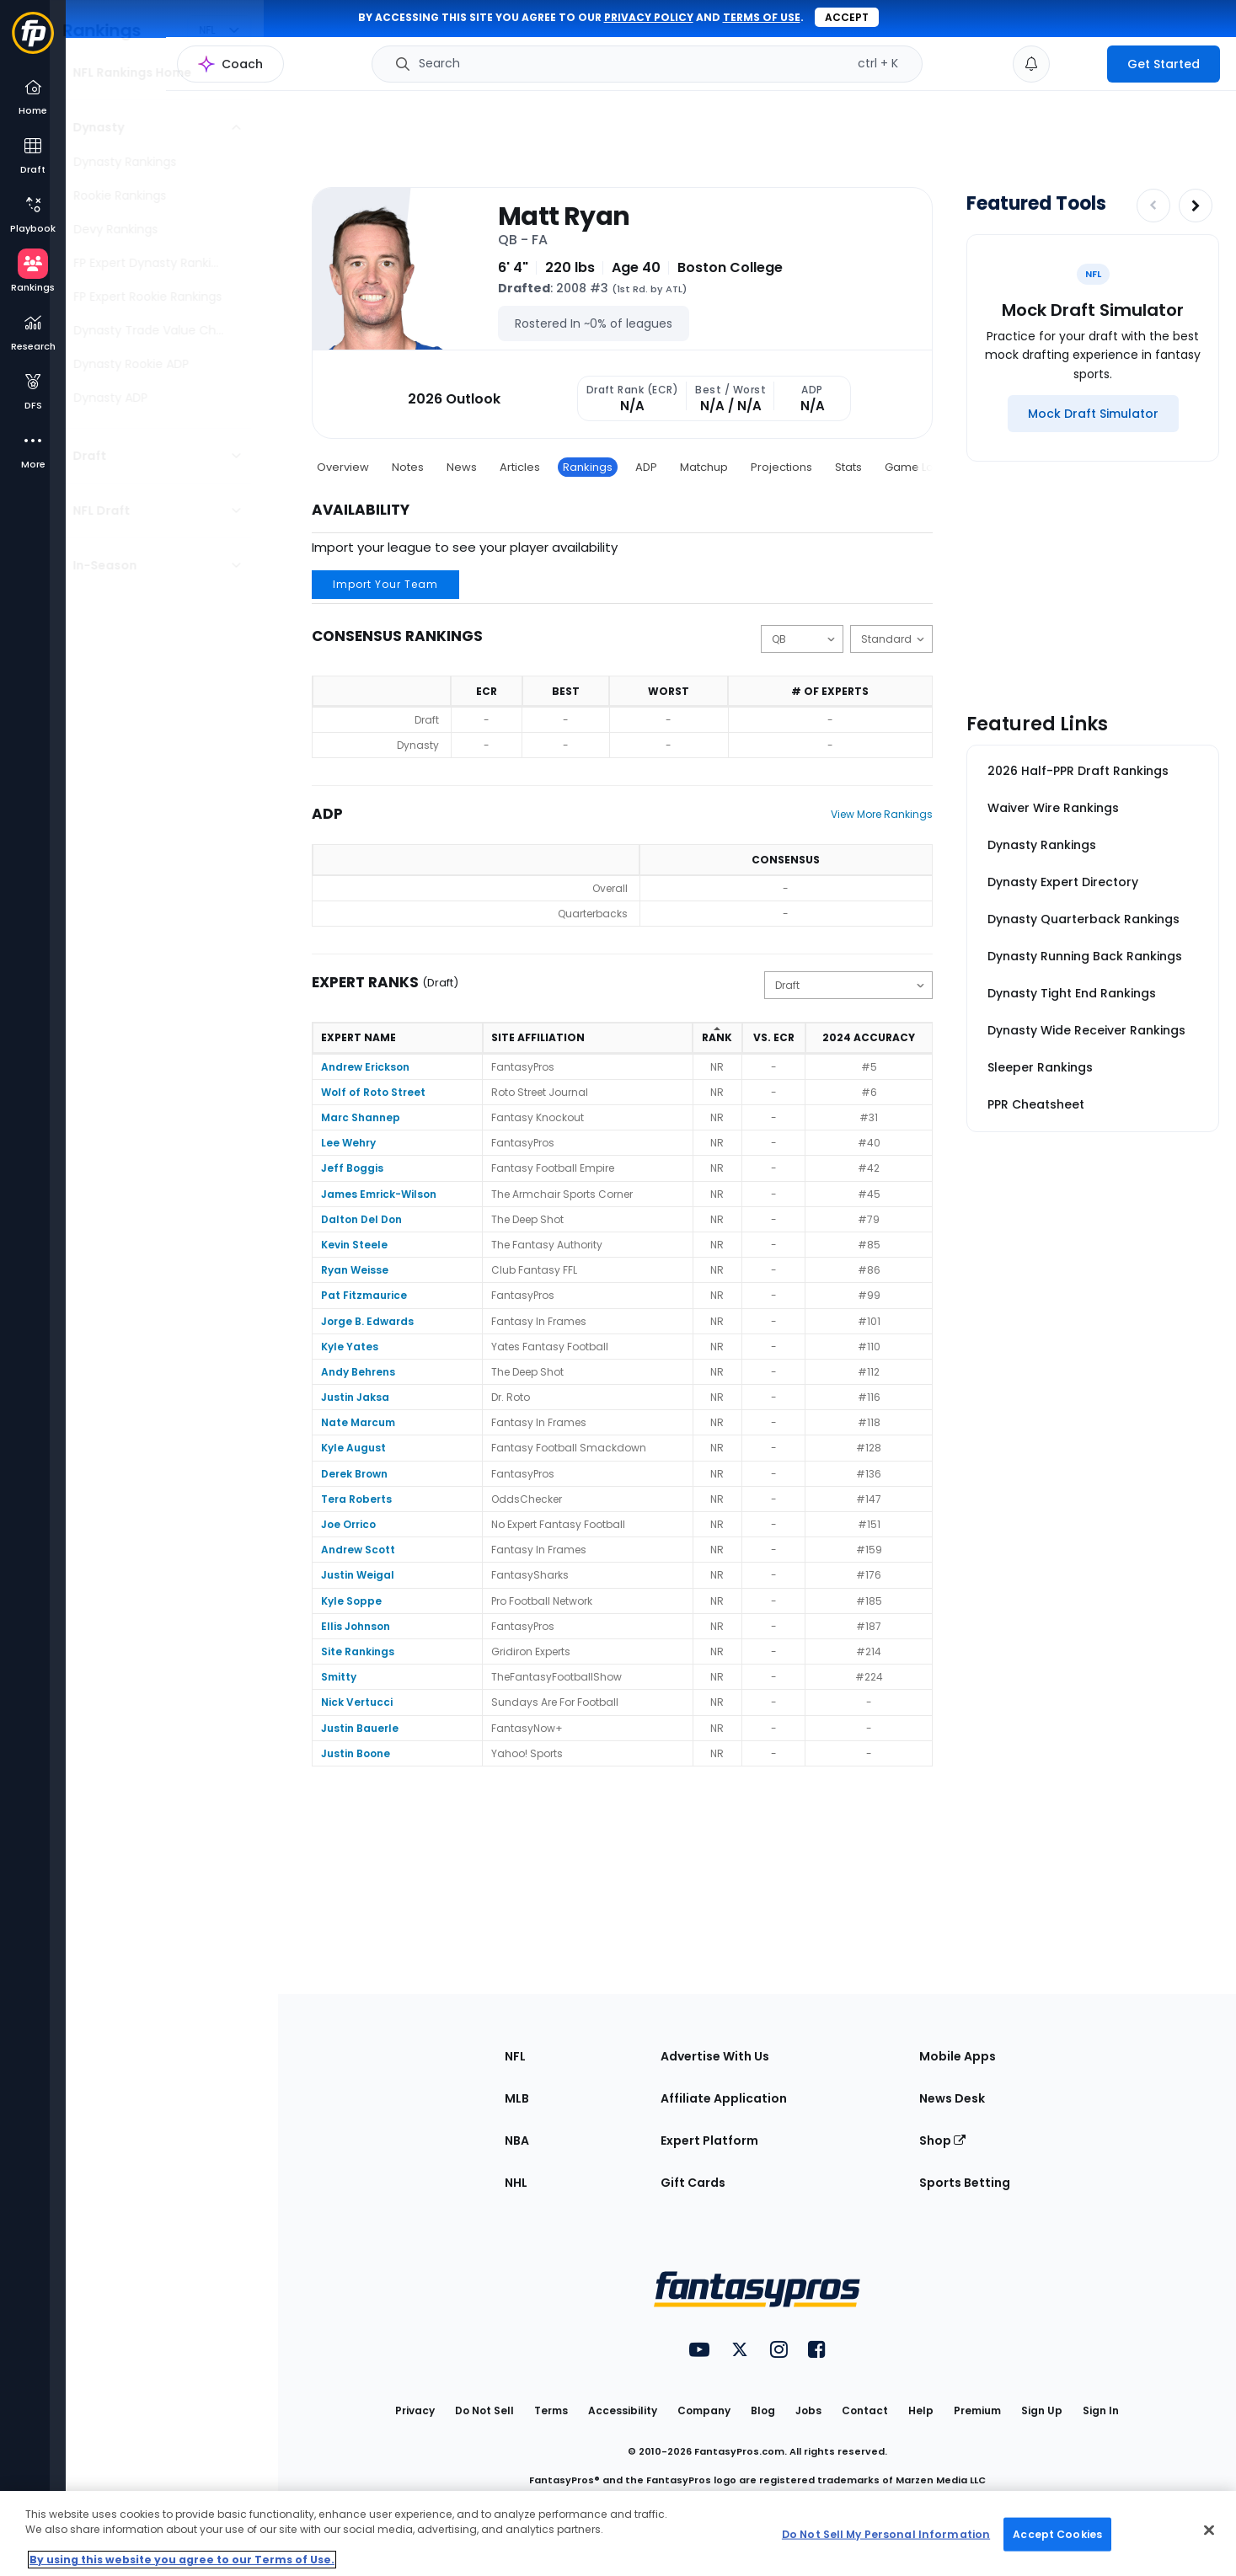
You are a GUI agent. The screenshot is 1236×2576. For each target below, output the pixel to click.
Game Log (913, 467)
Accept (847, 17)
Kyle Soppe (351, 1601)
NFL (515, 2056)
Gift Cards (693, 2182)
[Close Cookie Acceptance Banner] (1209, 2530)
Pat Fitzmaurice (364, 1295)
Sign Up (1041, 2410)
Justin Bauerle (360, 1728)
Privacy (415, 2410)
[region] (618, 2533)
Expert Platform (709, 2140)
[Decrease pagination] (1153, 205)
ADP (646, 467)
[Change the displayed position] (802, 639)
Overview (343, 467)
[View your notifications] (1031, 64)
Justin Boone (355, 1753)
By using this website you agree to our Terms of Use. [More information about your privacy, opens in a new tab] (181, 2559)
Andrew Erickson (365, 1067)
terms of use (761, 17)
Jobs (808, 2410)
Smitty (338, 1677)
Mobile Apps (957, 2056)
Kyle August (353, 1447)
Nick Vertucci (357, 1702)
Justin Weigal (357, 1575)
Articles (520, 467)
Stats (848, 467)
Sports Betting (964, 2182)
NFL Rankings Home (147, 72)
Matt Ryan (563, 216)
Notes (408, 467)
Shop (942, 2140)
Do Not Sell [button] (484, 2410)
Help (921, 2410)
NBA (517, 2140)
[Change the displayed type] (848, 985)
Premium (977, 2410)
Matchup (704, 467)
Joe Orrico (348, 1524)
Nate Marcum (358, 1422)
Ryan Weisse (354, 1270)
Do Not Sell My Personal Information (886, 2533)
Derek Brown (354, 1474)
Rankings (588, 467)
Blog (763, 2410)
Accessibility (622, 2410)
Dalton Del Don (361, 1219)
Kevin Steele (354, 1244)
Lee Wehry (348, 1143)
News (462, 467)
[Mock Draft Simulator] (1093, 413)
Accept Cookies (1057, 2533)
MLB (517, 2098)
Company (703, 2410)
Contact (865, 2410)
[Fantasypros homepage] (33, 41)
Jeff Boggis (352, 1168)
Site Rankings (357, 1651)
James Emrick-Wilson (378, 1194)
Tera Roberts (356, 1499)
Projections (781, 467)
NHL (516, 2182)
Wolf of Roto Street (373, 1092)
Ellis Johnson (355, 1626)
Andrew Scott (358, 1549)
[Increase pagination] (1195, 205)
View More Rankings (882, 814)
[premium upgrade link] (1078, 64)
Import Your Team (385, 584)
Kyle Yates (349, 1346)
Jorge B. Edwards (367, 1321)
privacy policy (648, 17)
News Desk (952, 2098)
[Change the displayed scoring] (891, 639)
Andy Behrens (358, 1372)
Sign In (1101, 2410)
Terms (551, 2410)
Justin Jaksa (355, 1397)
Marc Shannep (360, 1117)
